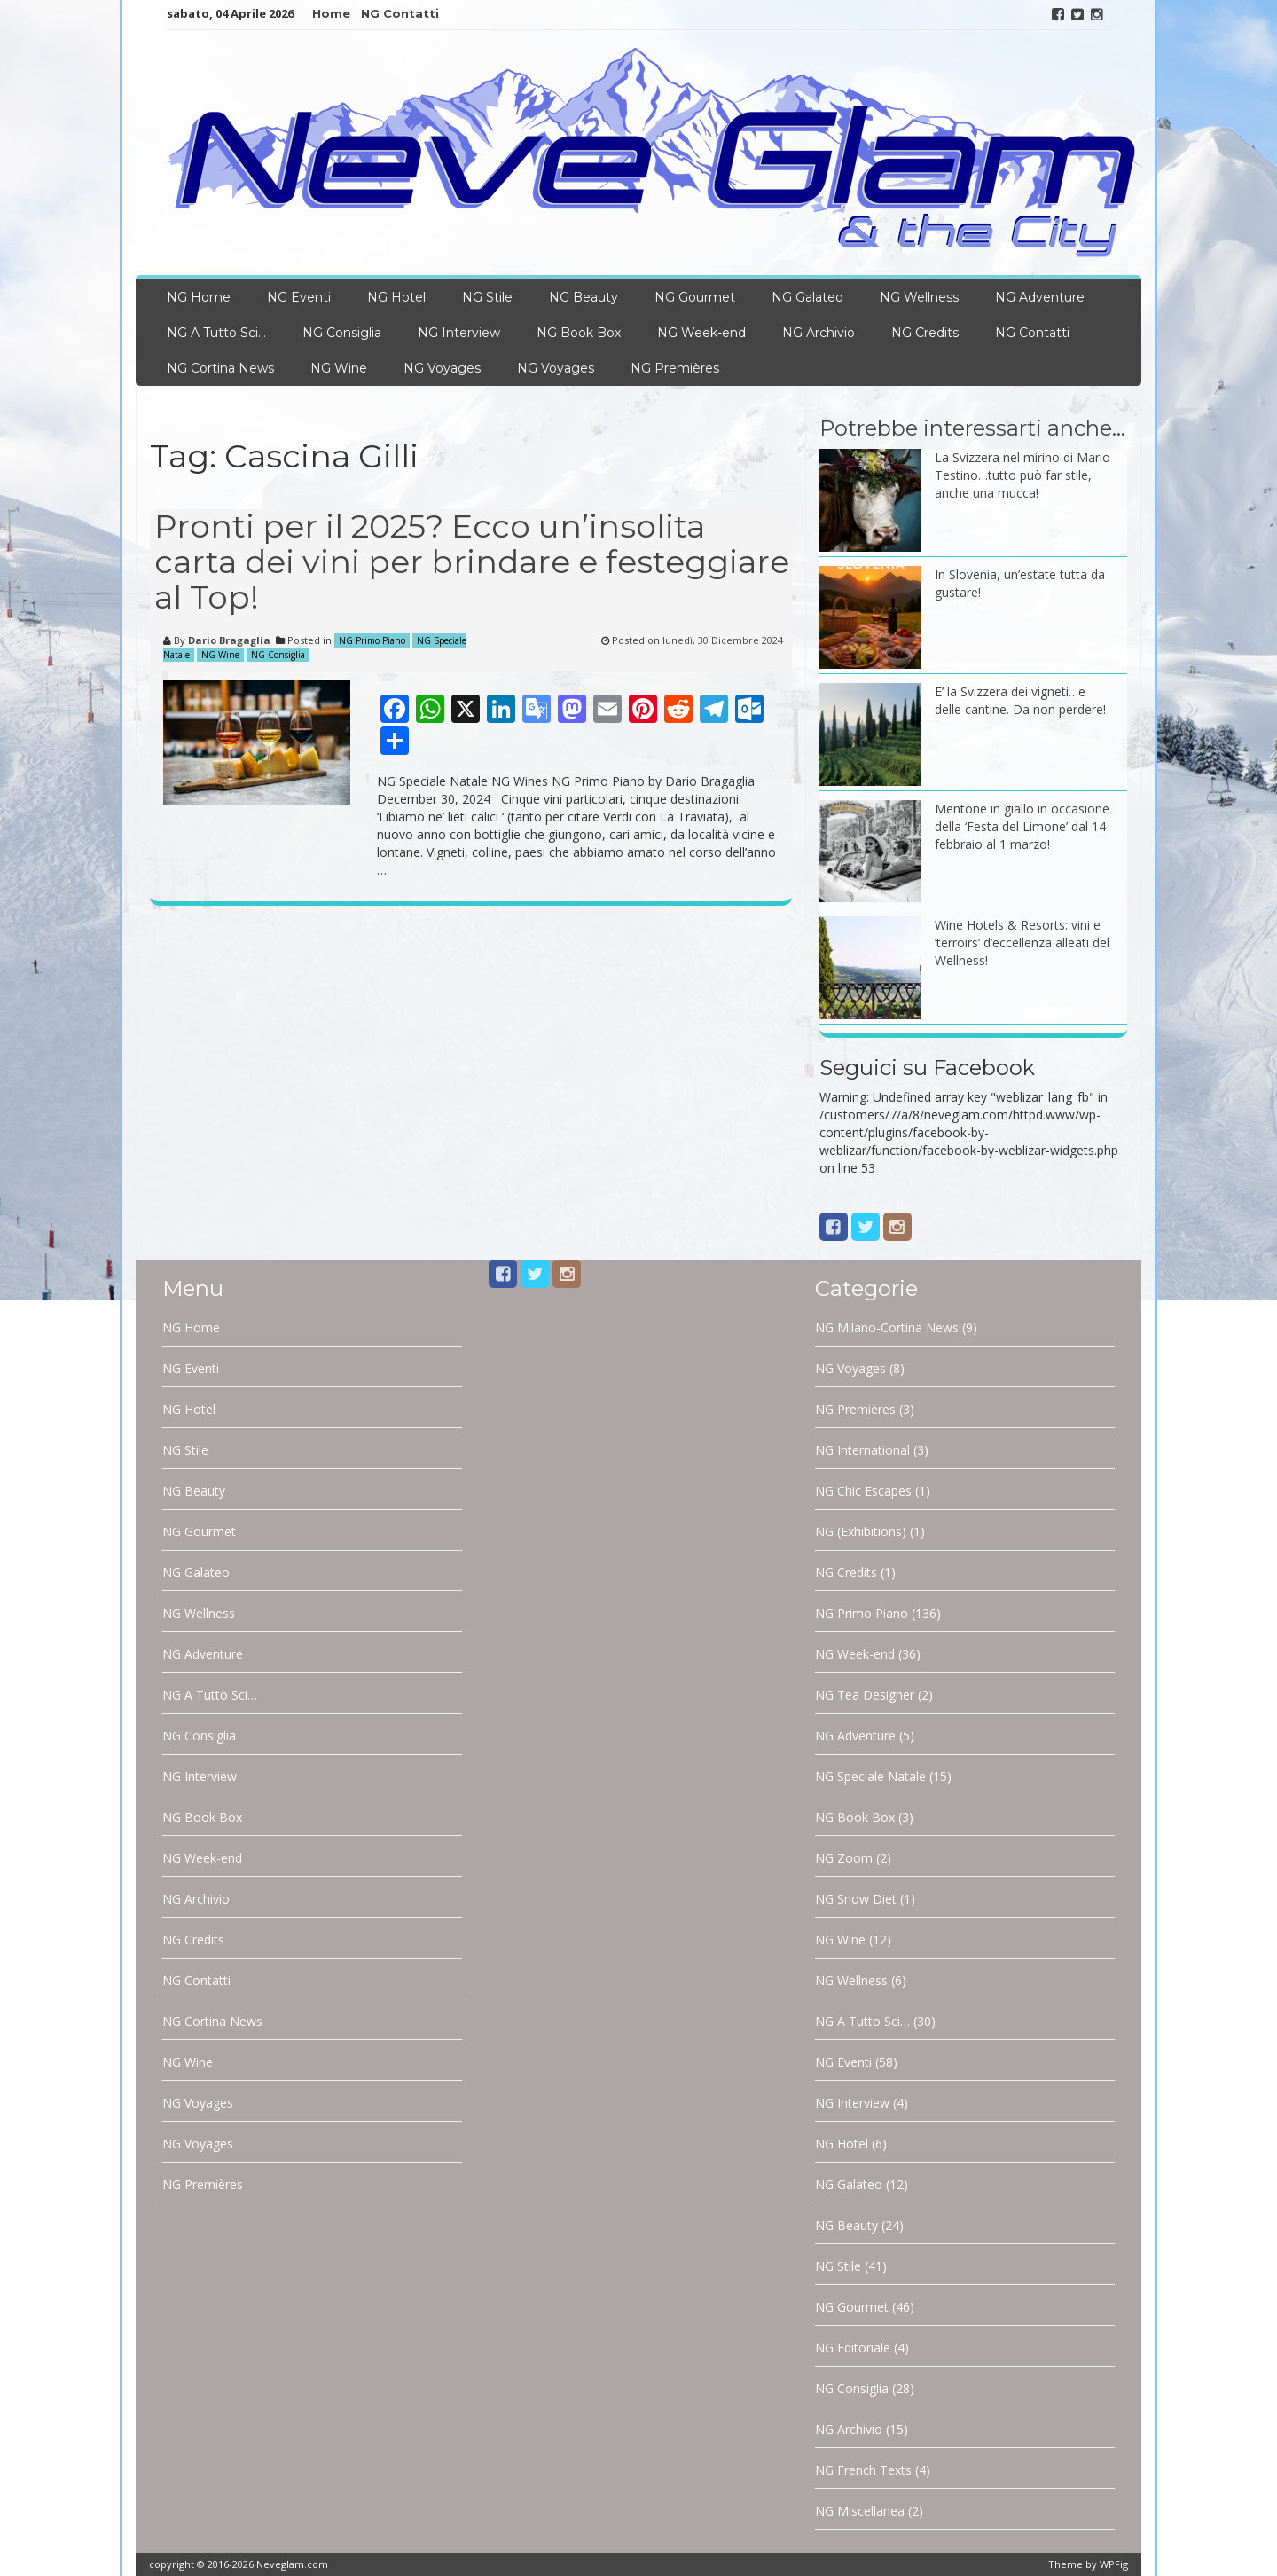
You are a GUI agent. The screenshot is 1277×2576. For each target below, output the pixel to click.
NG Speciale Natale (870, 1776)
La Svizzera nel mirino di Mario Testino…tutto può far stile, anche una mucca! (1022, 475)
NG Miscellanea (860, 2510)
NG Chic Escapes (863, 1490)
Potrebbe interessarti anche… (972, 428)
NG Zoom (844, 1858)
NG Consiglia (341, 333)
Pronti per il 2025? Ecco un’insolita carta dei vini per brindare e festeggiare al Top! (471, 561)
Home (331, 13)
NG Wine (338, 368)
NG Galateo (807, 297)
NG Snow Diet (856, 1898)
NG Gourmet (694, 297)
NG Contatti (400, 13)
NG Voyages (442, 368)
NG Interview (459, 333)
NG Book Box (579, 333)
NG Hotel (396, 297)
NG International (862, 1449)
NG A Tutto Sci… (216, 333)
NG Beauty (583, 297)
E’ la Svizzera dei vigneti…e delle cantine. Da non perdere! (1020, 700)
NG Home (199, 297)
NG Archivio (818, 333)
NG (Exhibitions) (860, 1531)
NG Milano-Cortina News (887, 1327)
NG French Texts (863, 2470)
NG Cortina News (220, 368)
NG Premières (675, 368)
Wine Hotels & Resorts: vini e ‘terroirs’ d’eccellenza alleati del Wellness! (1022, 942)
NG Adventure (1040, 297)
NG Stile (487, 297)
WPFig (1114, 2564)
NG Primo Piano (372, 640)
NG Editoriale (852, 2347)
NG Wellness (919, 297)
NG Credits (925, 333)
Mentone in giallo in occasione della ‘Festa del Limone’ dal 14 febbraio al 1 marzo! (1022, 826)
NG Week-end (701, 333)
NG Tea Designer (864, 1694)
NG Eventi (299, 297)
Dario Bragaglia (229, 640)
